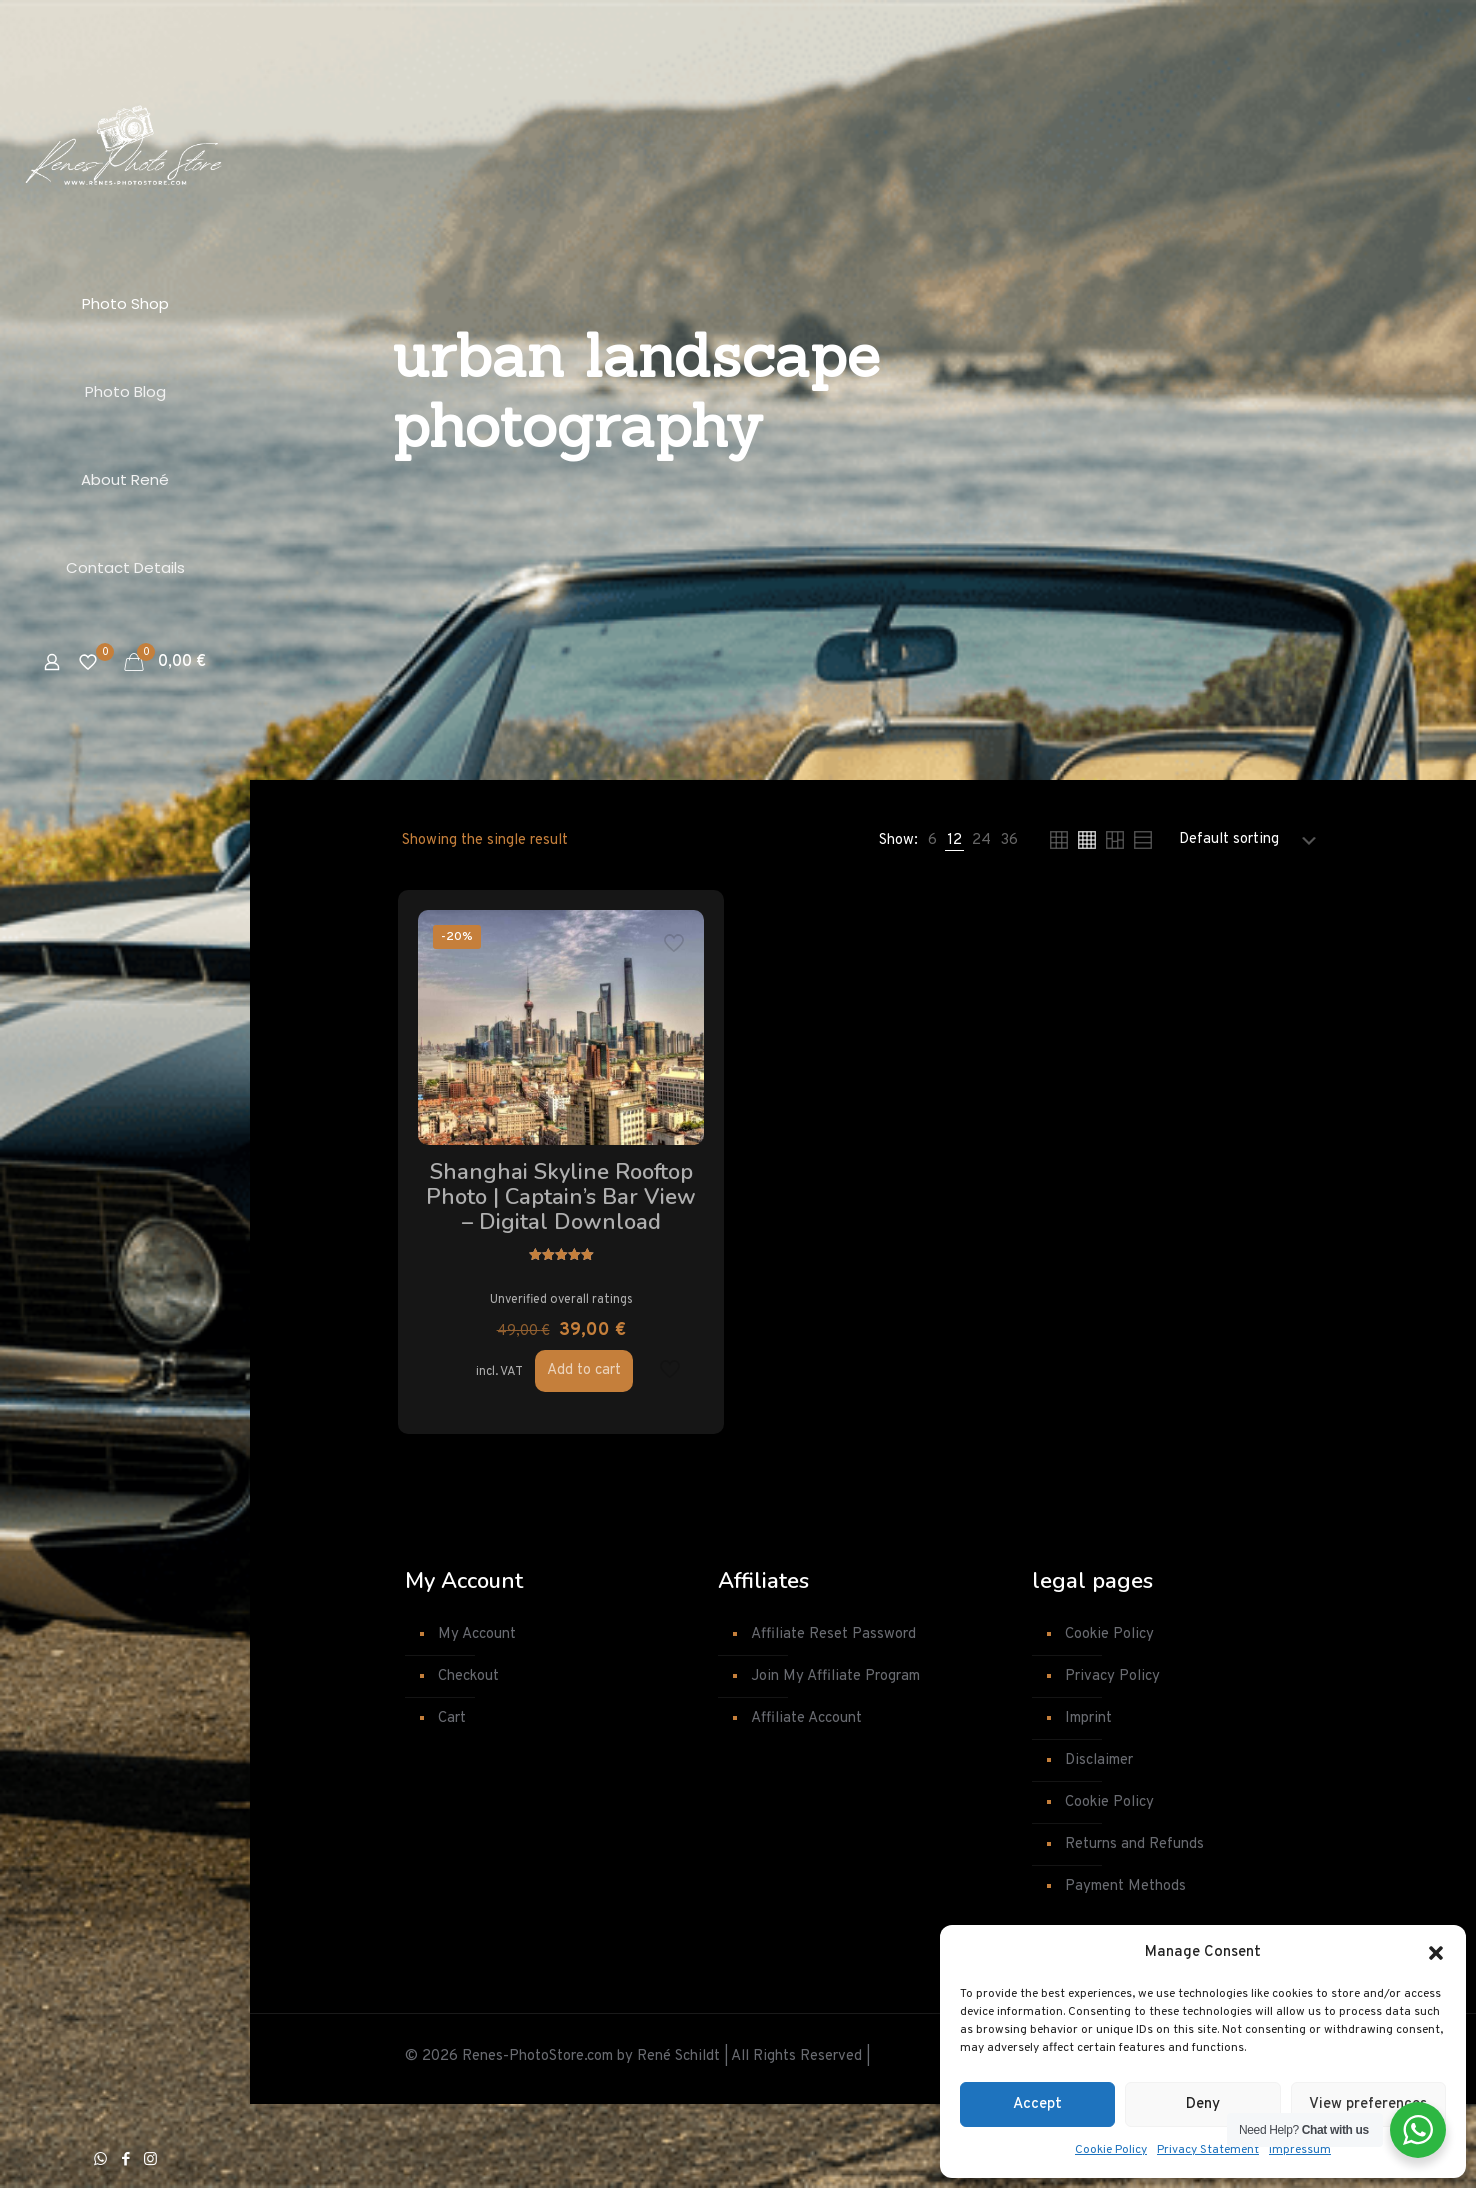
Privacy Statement (1208, 2150)
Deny (1203, 2104)
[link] (932, 840)
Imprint (1088, 1802)
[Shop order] (1251, 840)
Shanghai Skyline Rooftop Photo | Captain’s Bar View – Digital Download (510, 1234)
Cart (452, 1802)
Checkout (468, 1760)
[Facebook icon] (125, 2160)
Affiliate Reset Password (833, 1718)
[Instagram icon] (150, 2160)
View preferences (1368, 2104)
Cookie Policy (1111, 2150)
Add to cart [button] (533, 1453)
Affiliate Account (806, 1802)
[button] (1436, 1953)
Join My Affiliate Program (835, 1760)
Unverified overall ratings (510, 1378)
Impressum (1300, 2150)
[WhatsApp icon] (100, 2160)
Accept (1037, 2104)
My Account (477, 1718)
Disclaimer (1099, 1844)
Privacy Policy (1112, 1760)
